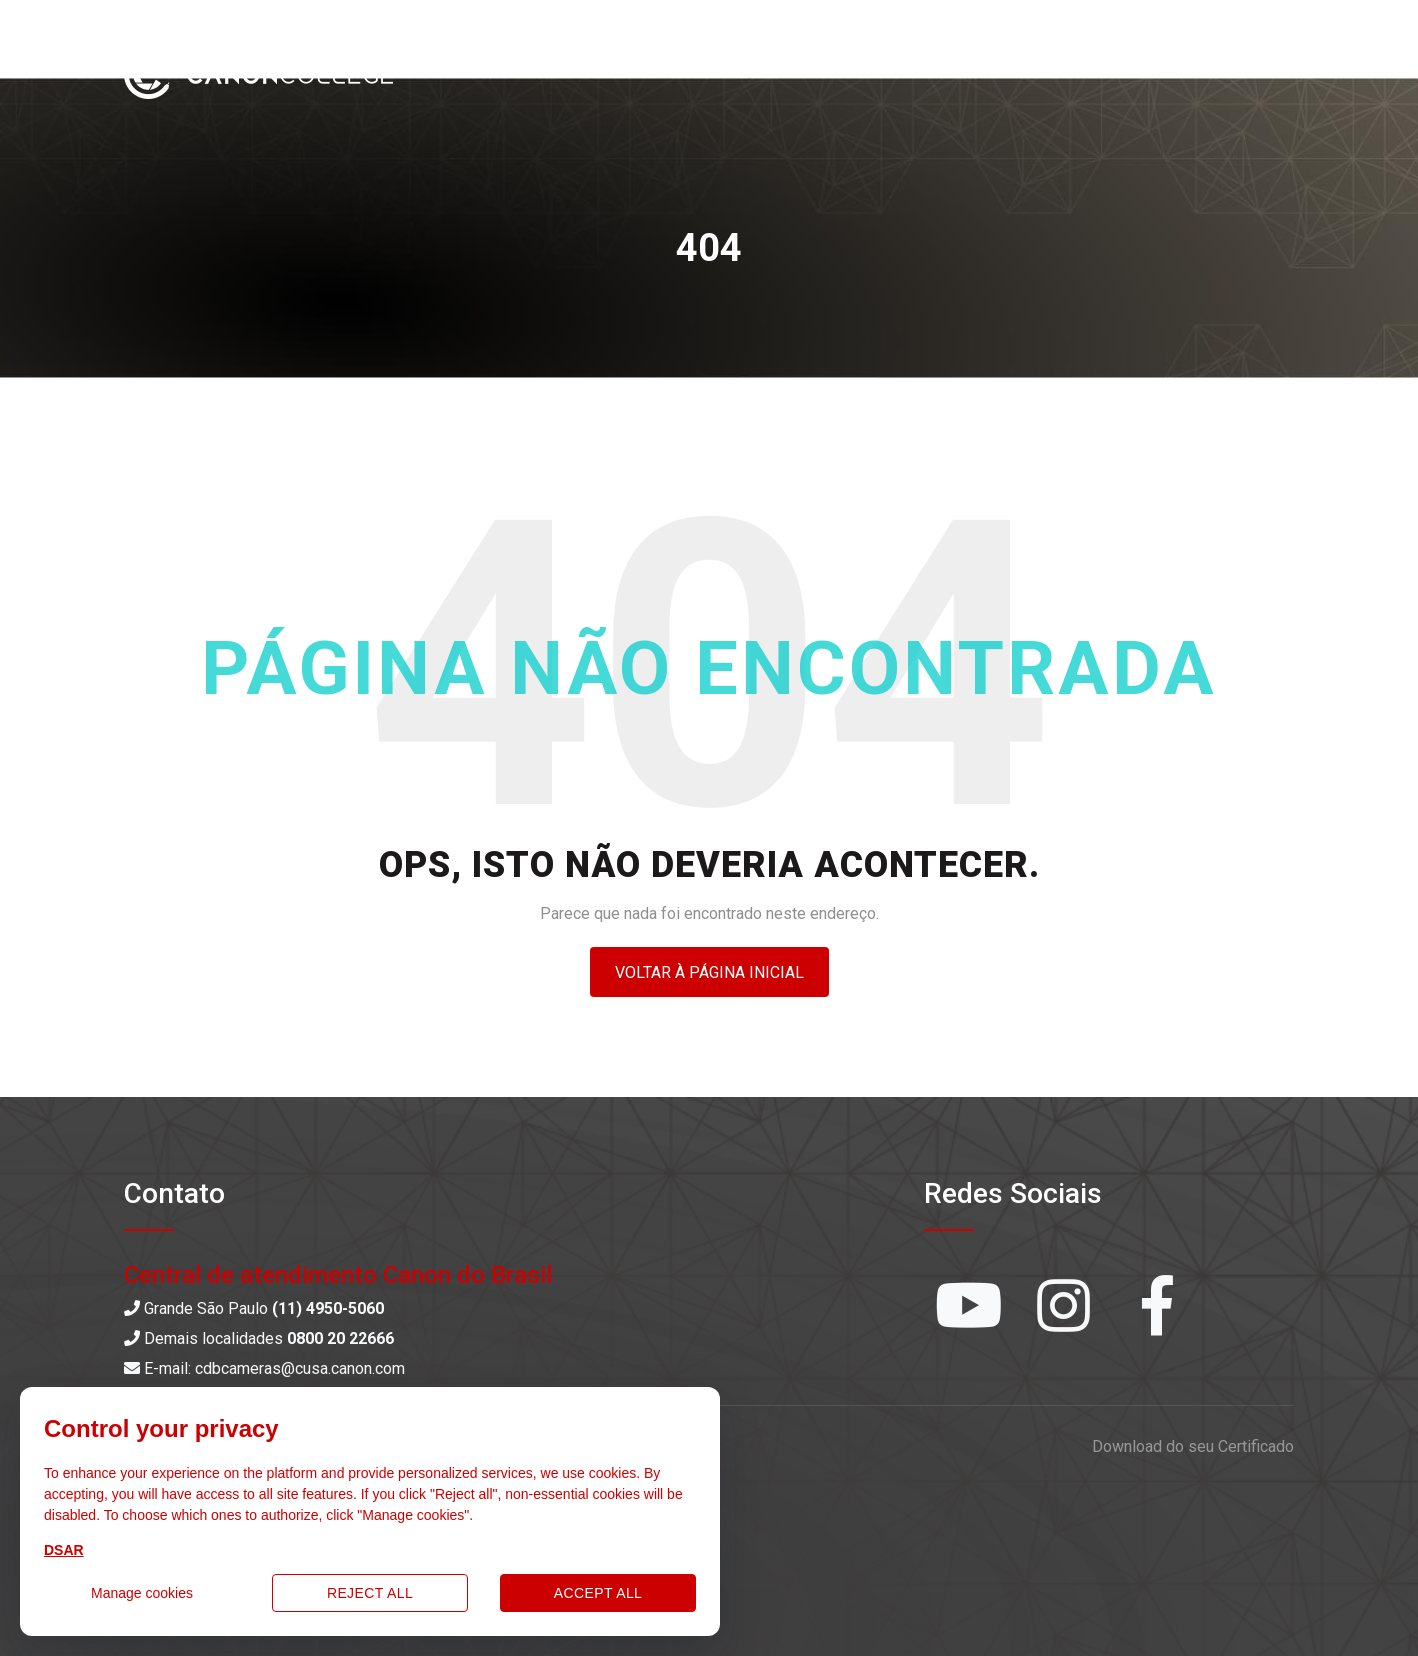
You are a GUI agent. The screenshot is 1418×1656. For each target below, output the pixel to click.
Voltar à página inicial (709, 972)
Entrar (1250, 71)
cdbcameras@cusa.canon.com (300, 1368)
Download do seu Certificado (1193, 1446)
